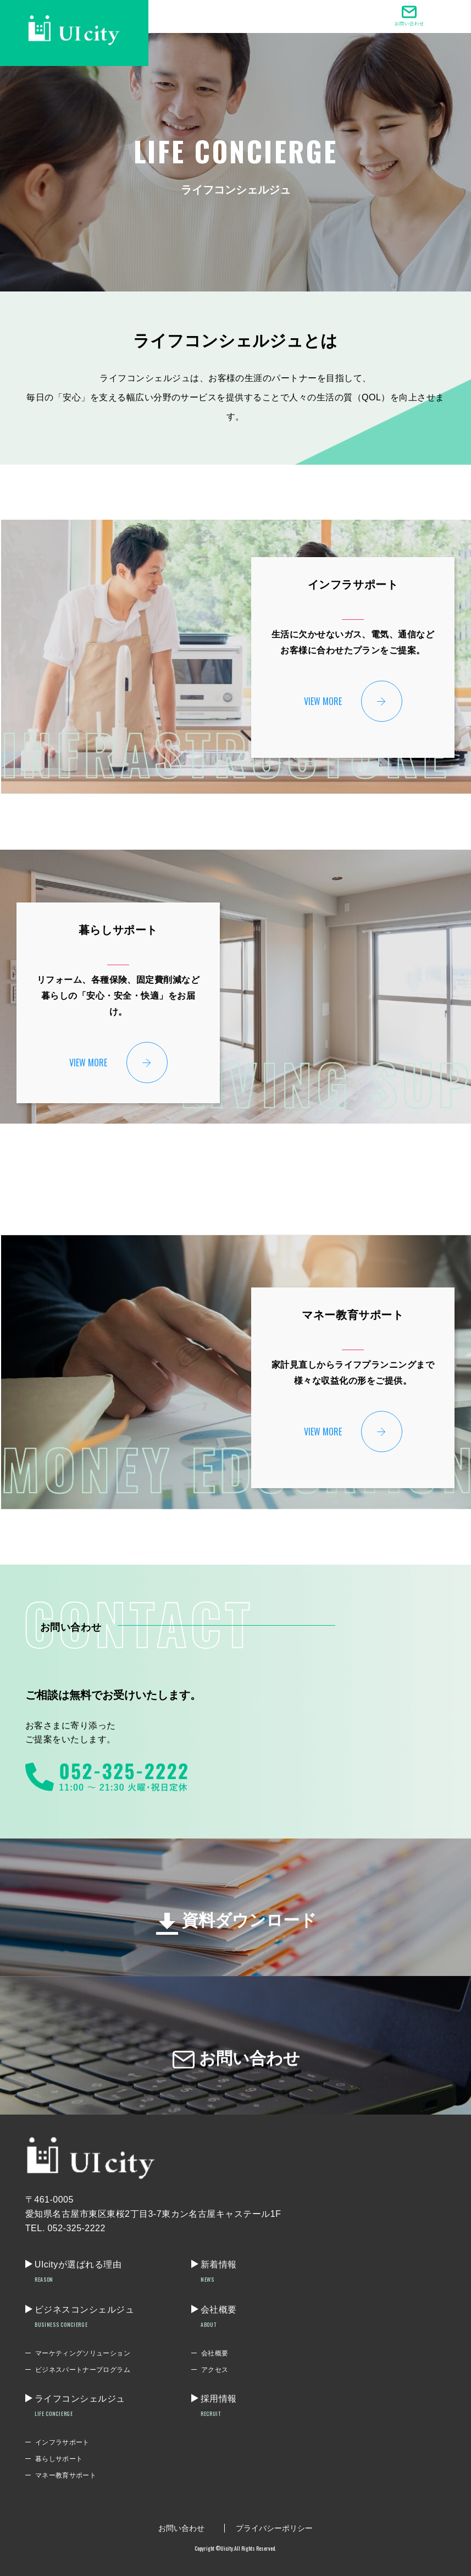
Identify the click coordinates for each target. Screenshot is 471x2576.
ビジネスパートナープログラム (82, 2370)
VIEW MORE (323, 701)
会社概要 (214, 2353)
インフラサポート (62, 2442)
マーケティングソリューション (82, 2353)
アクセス (214, 2370)
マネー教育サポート (65, 2475)
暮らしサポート (59, 2459)
